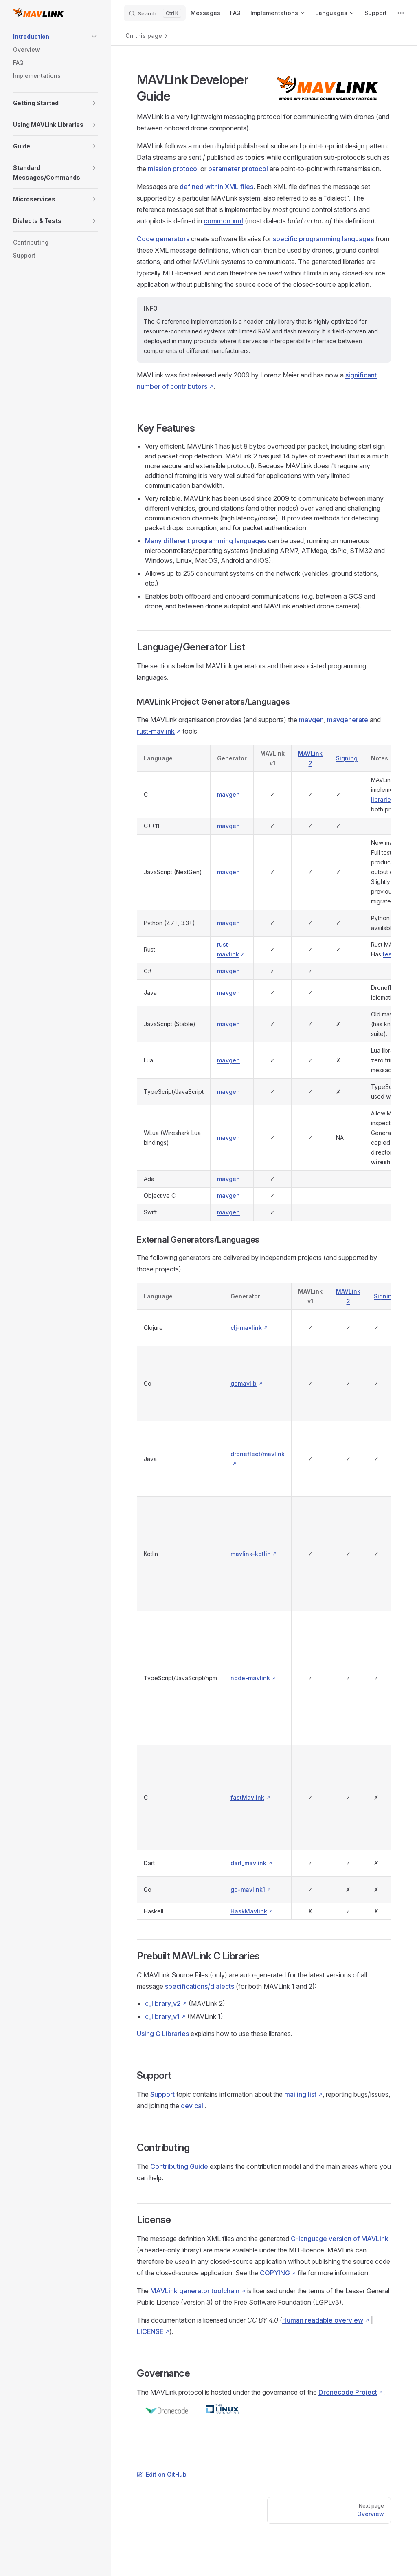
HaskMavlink (248, 1911)
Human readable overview (322, 2320)
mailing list (300, 2094)
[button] (94, 36)
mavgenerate (347, 720)
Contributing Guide (179, 2166)
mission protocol (173, 169)
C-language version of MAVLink (339, 2238)
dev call (193, 2106)
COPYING (275, 2273)
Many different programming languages (205, 541)
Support (162, 2094)
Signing (347, 758)
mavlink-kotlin (250, 1553)
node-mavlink (250, 1678)
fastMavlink (247, 1797)
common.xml (223, 221)
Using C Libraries (163, 2034)
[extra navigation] (401, 13)
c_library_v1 (162, 2016)
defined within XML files (216, 187)
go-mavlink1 (247, 1889)
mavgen (311, 720)
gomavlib (243, 1383)
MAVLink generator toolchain (194, 2291)
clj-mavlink (246, 1327)
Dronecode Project (347, 2392)
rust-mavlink (156, 731)
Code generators (163, 239)
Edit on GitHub (162, 2474)
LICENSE (150, 2331)
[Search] (155, 13)
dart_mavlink (248, 1863)
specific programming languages (323, 239)
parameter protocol (238, 169)
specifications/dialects (199, 1986)
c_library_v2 (163, 2003)
